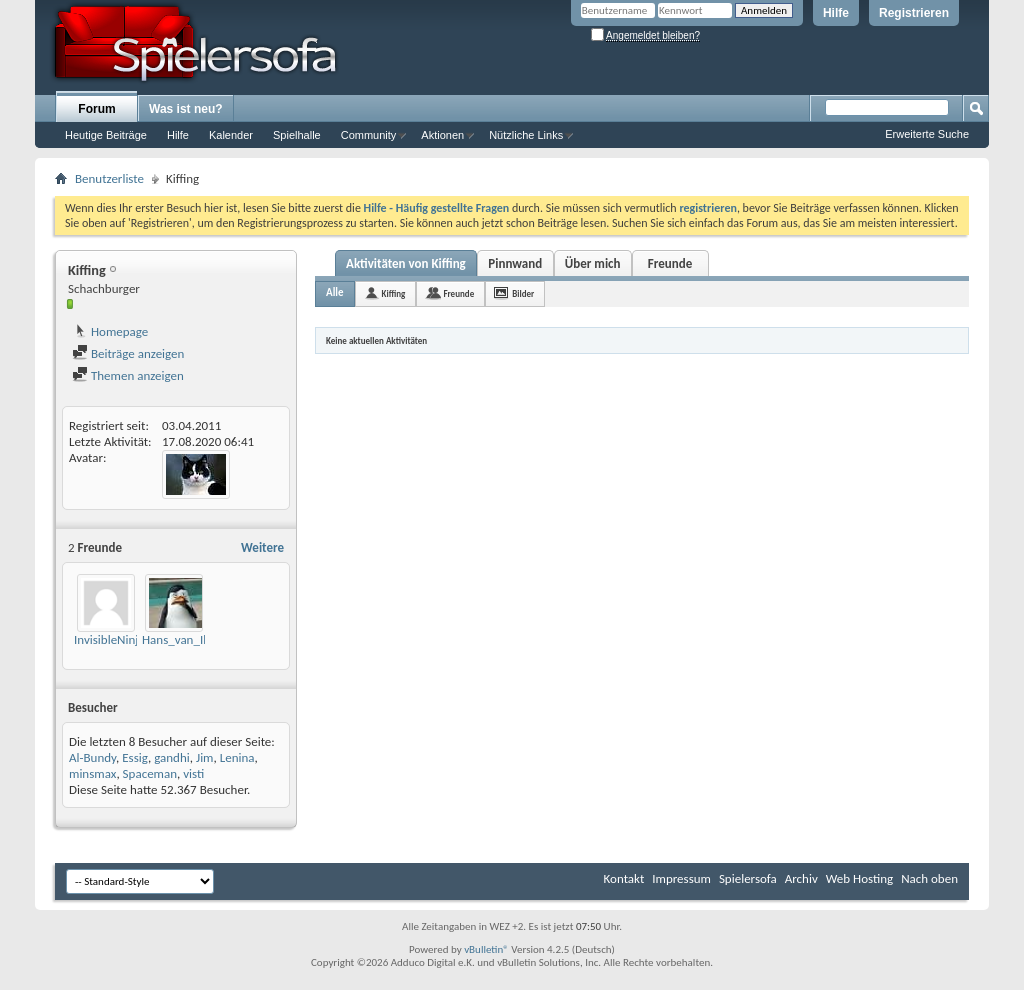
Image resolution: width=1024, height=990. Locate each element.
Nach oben (929, 878)
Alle (335, 292)
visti (193, 773)
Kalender (231, 135)
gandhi (172, 757)
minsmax (92, 773)
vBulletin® (486, 949)
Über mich (593, 263)
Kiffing (394, 293)
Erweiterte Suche (927, 134)
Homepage (110, 331)
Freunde (670, 263)
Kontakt (624, 878)
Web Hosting (859, 878)
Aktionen (442, 135)
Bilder (523, 293)
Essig (135, 757)
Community (369, 135)
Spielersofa (748, 878)
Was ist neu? (186, 109)
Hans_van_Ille (179, 639)
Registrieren (914, 13)
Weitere (262, 547)
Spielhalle (297, 135)
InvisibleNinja (109, 639)
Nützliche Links (526, 135)
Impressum (681, 878)
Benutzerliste (109, 178)
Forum (96, 109)
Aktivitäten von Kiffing (406, 263)
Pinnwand (515, 263)
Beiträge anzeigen (128, 353)
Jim (205, 757)
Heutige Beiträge (106, 135)
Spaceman (150, 773)
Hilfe (836, 13)
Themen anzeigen (128, 375)
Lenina (237, 757)
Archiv (801, 878)
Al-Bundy (92, 757)
